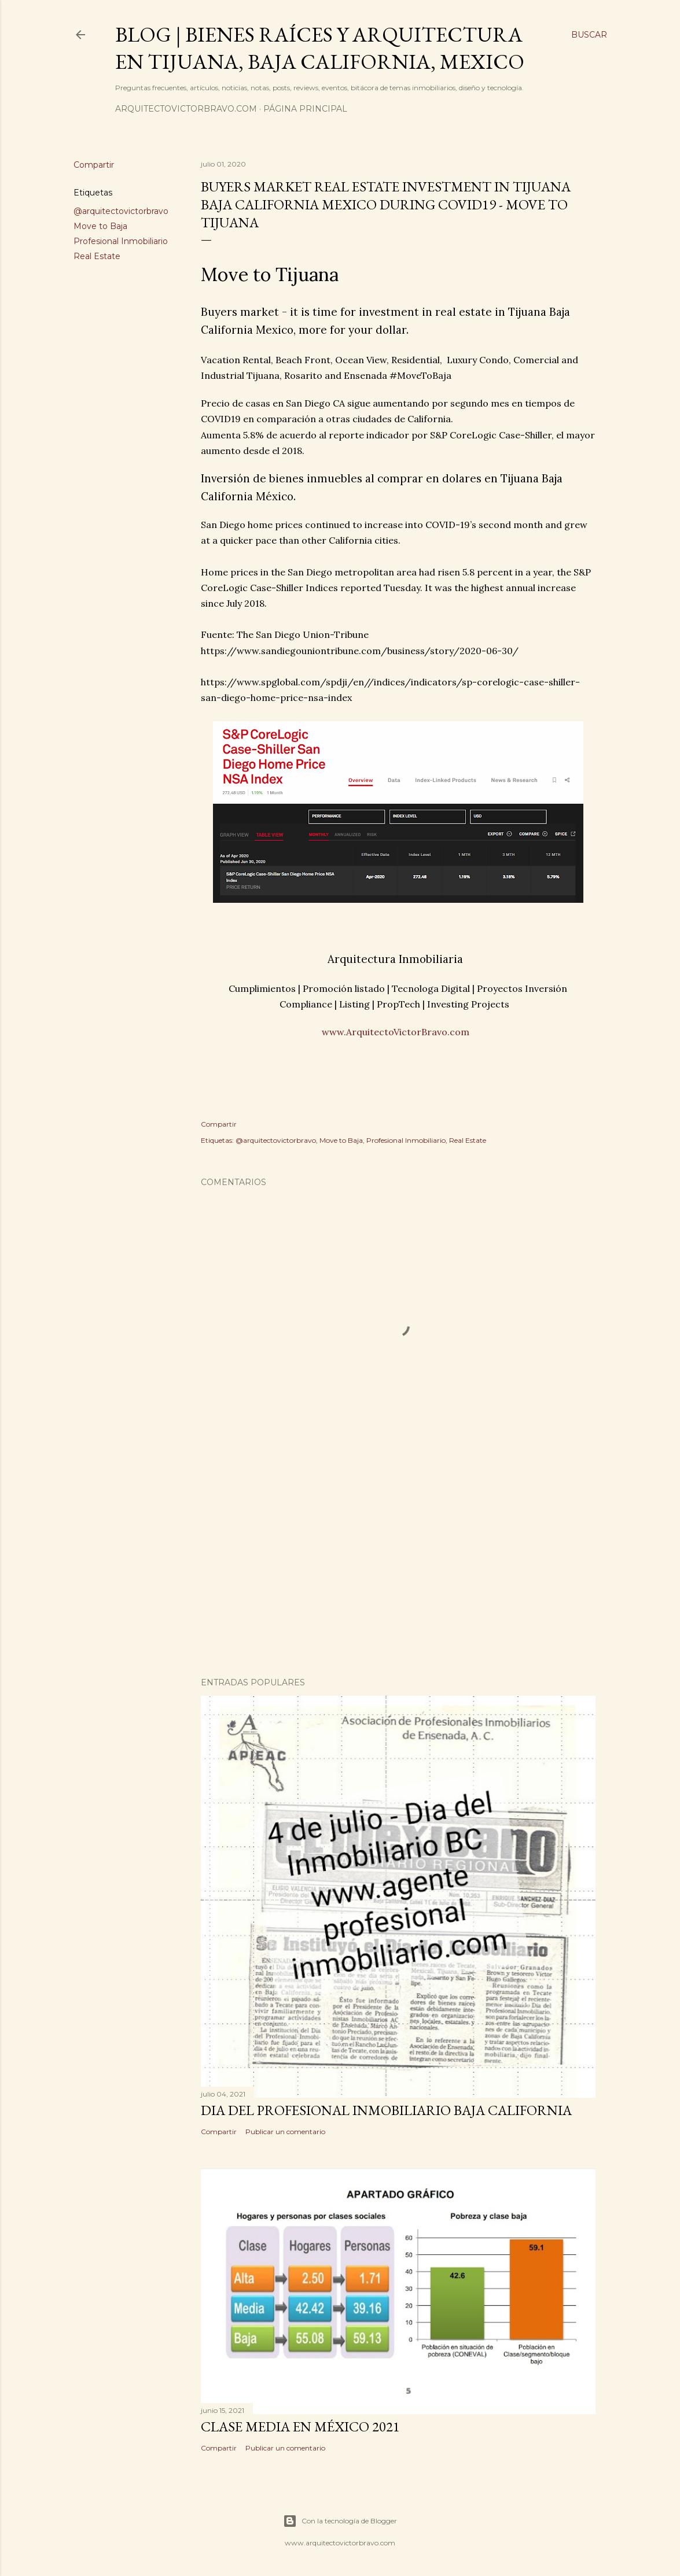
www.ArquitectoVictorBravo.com (395, 1032)
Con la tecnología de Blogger (340, 2521)
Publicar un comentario (285, 2131)
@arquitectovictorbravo (120, 211)
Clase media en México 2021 (300, 2426)
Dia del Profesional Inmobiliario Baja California (386, 2110)
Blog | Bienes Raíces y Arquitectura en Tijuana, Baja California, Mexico (319, 48)
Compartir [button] (93, 165)
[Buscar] (589, 35)
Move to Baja (100, 226)
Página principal (305, 109)
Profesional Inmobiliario (120, 241)
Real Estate (96, 256)
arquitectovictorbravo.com (186, 109)
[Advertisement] (398, 1567)
